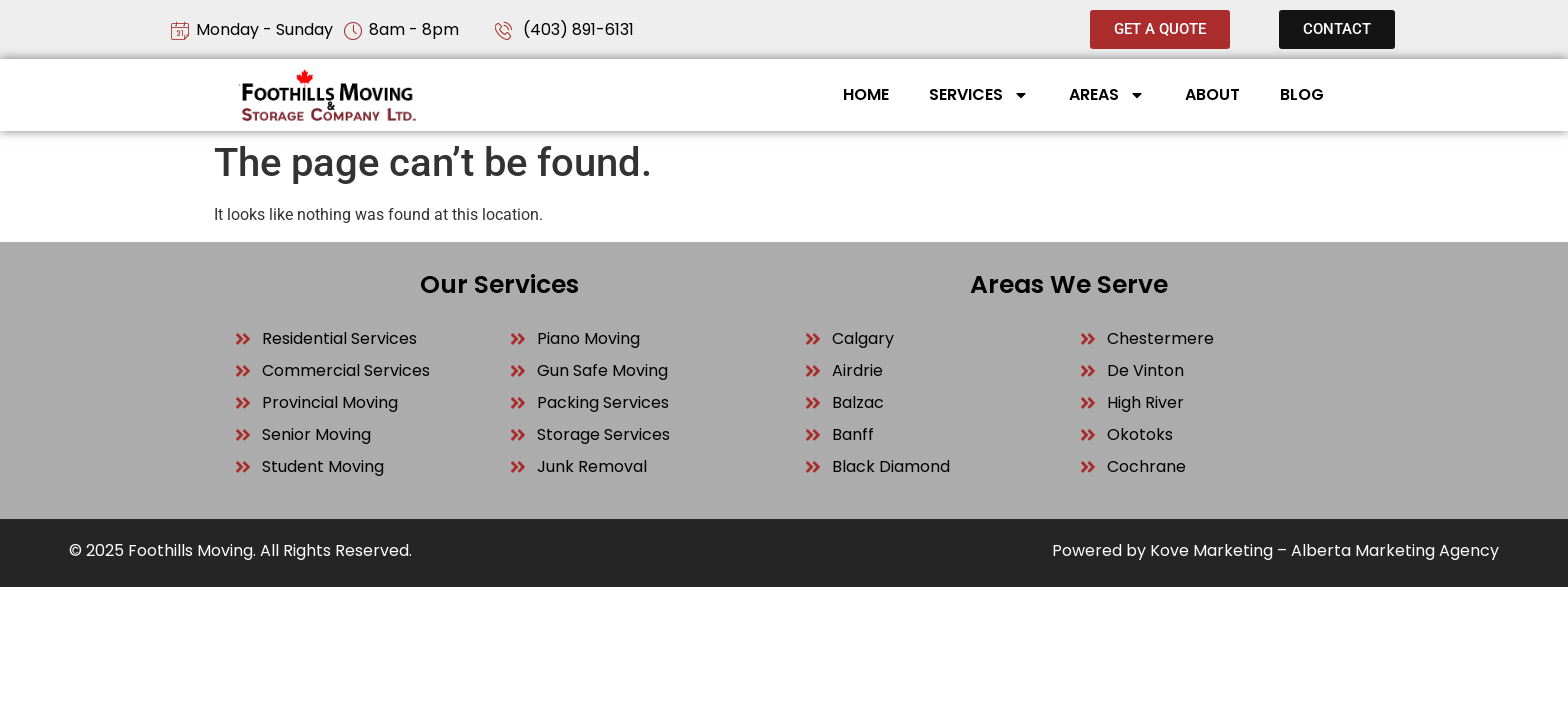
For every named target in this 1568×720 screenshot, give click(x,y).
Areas (1107, 95)
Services (979, 95)
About (1212, 94)
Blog (1302, 94)
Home (866, 94)
